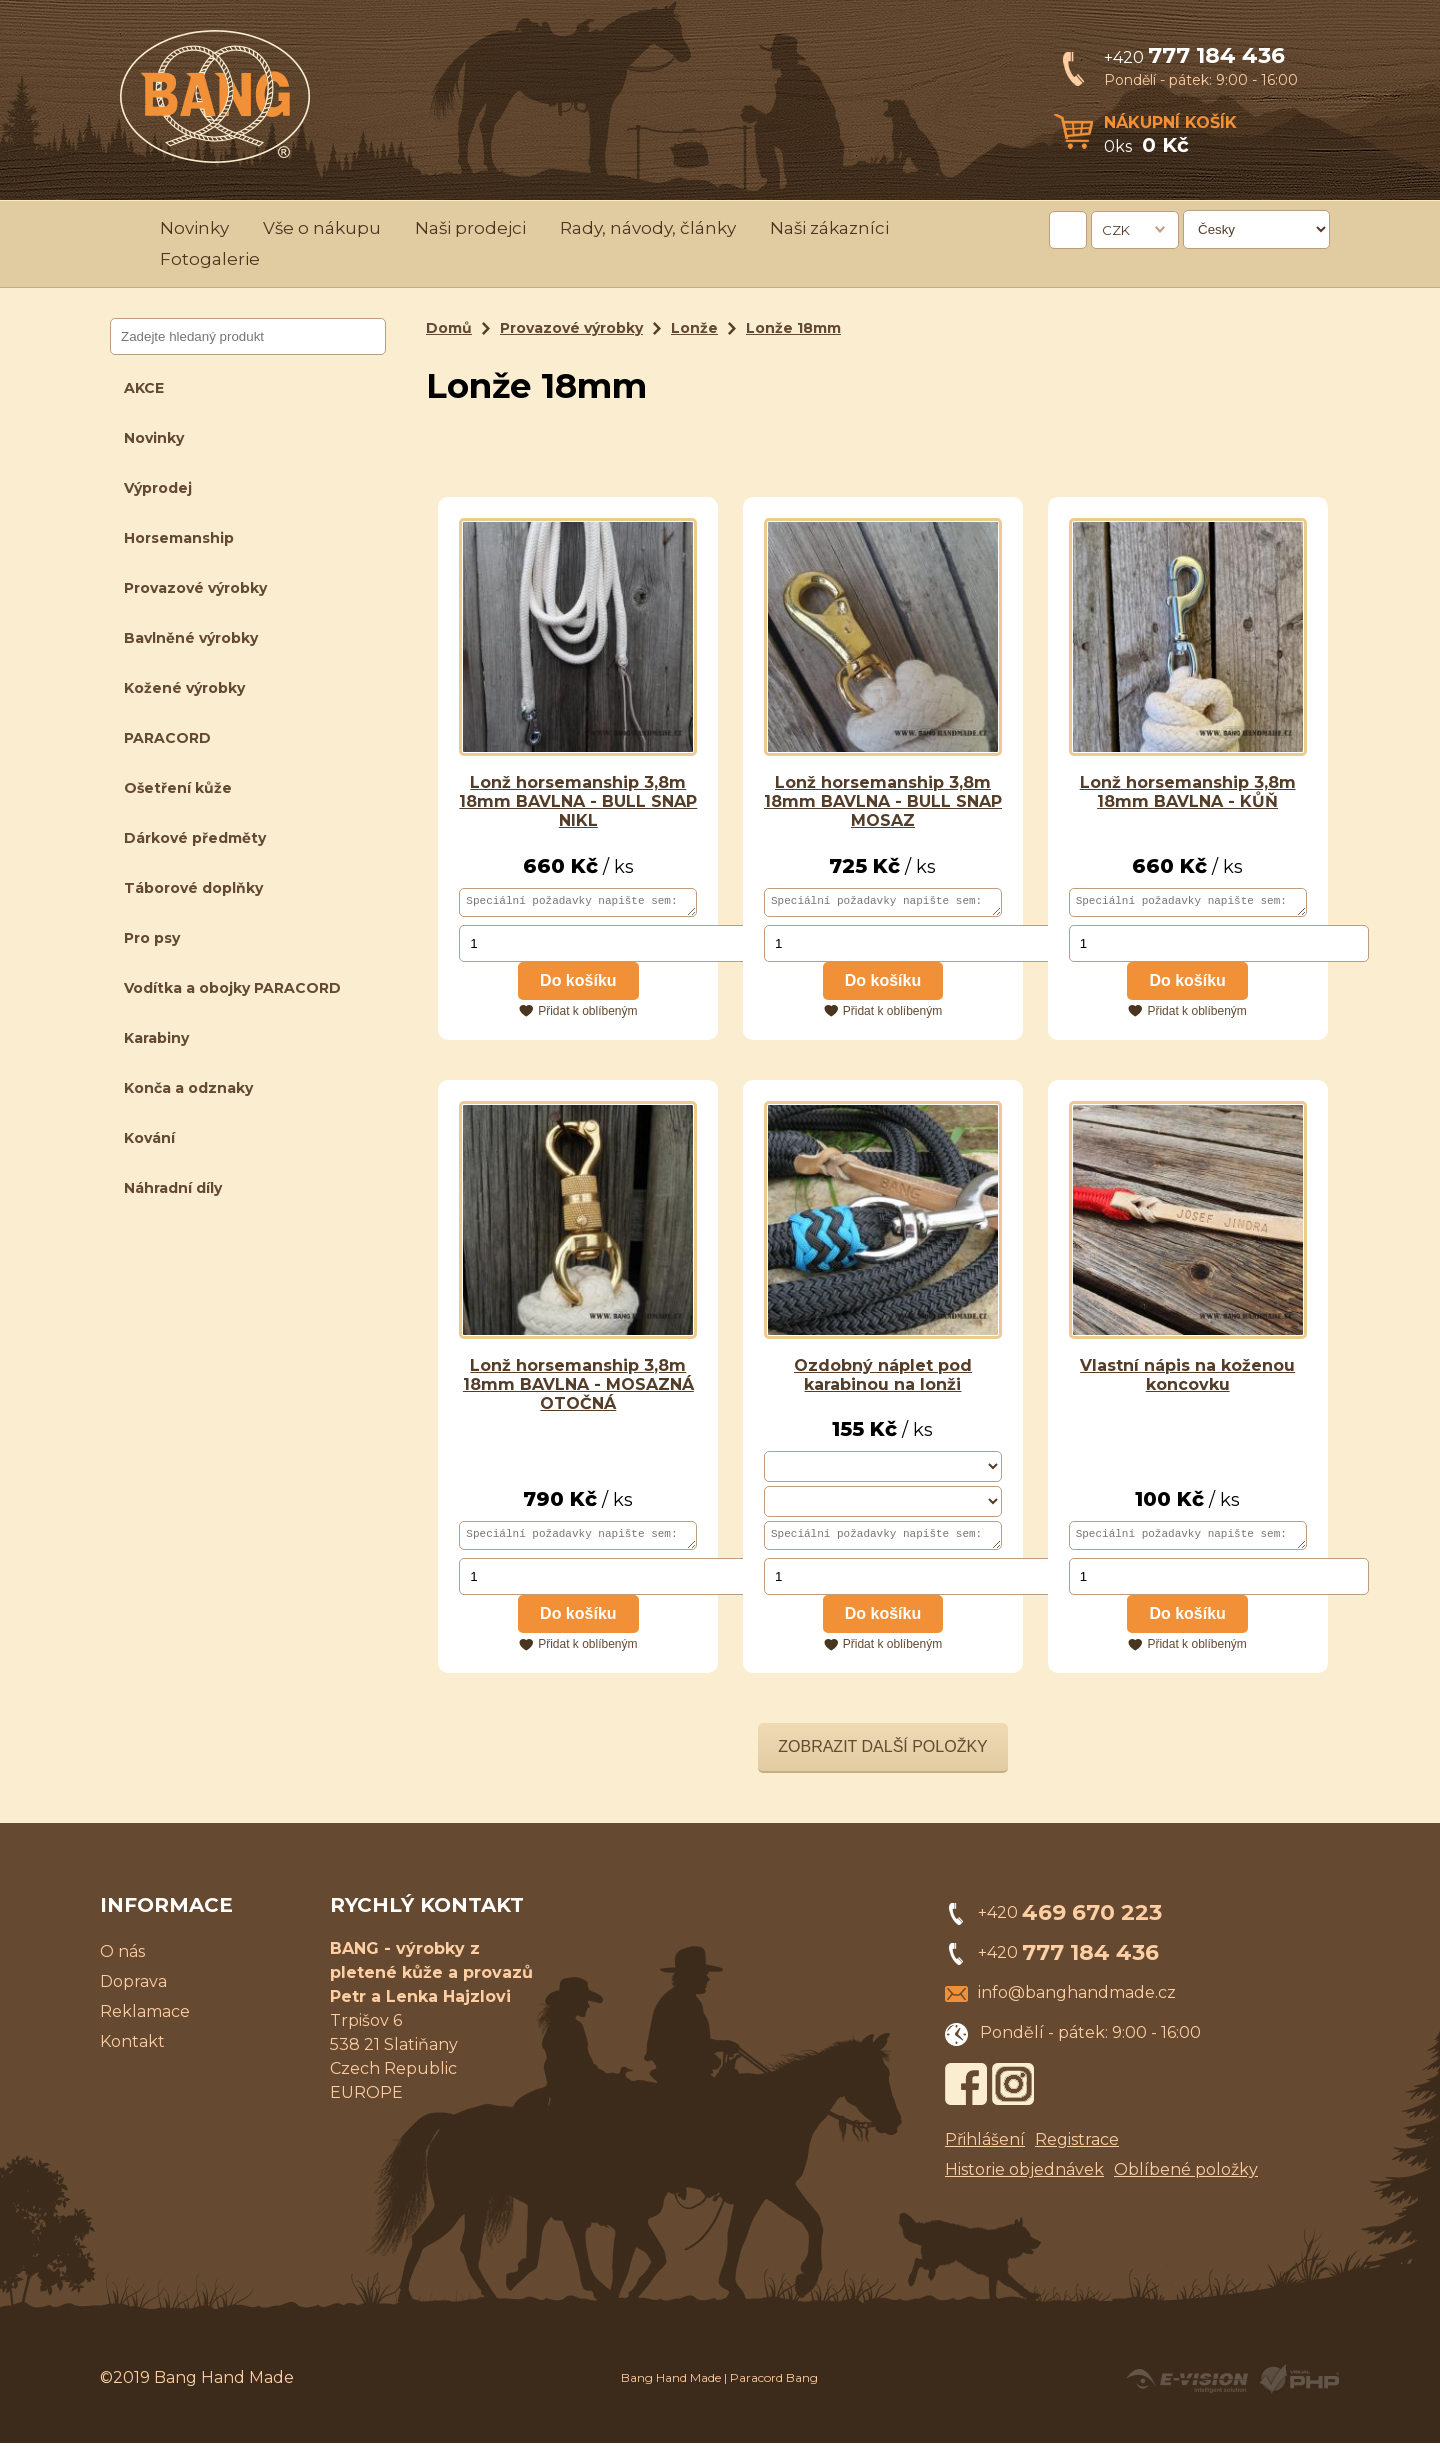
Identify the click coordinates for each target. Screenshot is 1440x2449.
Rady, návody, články (648, 228)
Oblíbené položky (1186, 2175)
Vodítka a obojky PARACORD (232, 988)
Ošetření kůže (178, 788)
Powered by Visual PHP (1298, 2385)
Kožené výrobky (184, 688)
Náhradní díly (173, 1188)
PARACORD (167, 738)
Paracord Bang (774, 2383)
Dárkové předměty (195, 838)
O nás (122, 1957)
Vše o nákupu (322, 228)
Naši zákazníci (829, 228)
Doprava (133, 1987)
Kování (149, 1138)
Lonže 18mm (793, 328)
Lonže (694, 328)
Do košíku (578, 983)
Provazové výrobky (195, 588)
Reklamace (145, 2017)
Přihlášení (985, 2145)
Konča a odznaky (188, 1088)
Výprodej (158, 488)
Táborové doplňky (193, 888)
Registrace (1077, 2145)
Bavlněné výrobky (191, 638)
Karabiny (156, 1038)
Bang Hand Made (671, 2383)
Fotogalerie (210, 259)
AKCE (144, 388)
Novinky (194, 228)
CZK (1116, 230)
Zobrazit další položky (883, 1752)
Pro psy (152, 938)
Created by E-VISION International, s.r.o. (1187, 2385)
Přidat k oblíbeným (587, 1014)
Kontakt (132, 2047)
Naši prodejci (470, 228)
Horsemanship (179, 538)
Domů (449, 328)
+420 (1194, 57)
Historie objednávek (1024, 2175)
